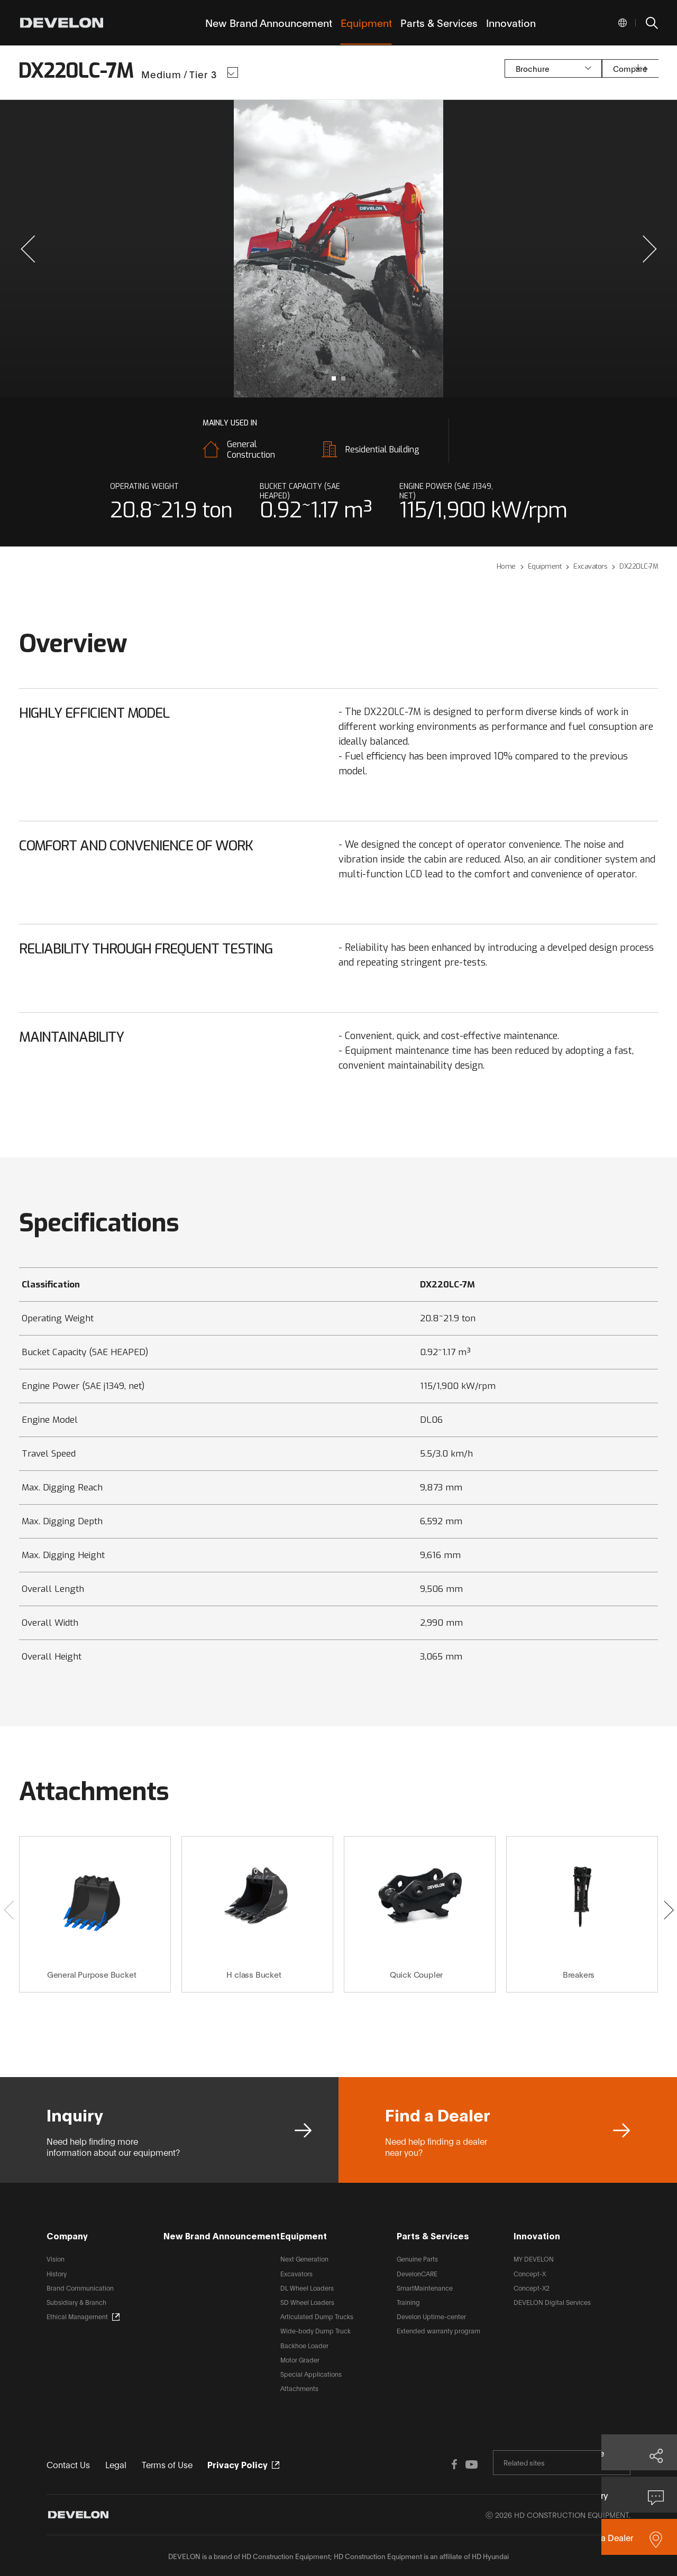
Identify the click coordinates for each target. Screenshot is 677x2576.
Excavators (296, 2273)
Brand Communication (80, 2288)
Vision (56, 2259)
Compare (586, 72)
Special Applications (311, 2374)
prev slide (173, 249)
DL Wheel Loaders (307, 2288)
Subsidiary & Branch (76, 2302)
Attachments (299, 2388)
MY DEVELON (534, 2259)
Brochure (483, 72)
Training (408, 2302)
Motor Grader (299, 2360)
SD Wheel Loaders (307, 2302)
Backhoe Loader (304, 2345)
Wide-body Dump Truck (315, 2330)
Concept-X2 (532, 2288)
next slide (503, 249)
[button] (27, 249)
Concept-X (530, 2273)
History (57, 2273)
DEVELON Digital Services (552, 2302)
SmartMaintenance (425, 2288)
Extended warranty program (438, 2330)
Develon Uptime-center (431, 2316)
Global (622, 22)
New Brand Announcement (221, 2235)
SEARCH (651, 23)
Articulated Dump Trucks (316, 2316)
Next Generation (304, 2259)
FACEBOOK (433, 2463)
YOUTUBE (454, 2463)
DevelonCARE (417, 2273)
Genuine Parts (417, 2259)
